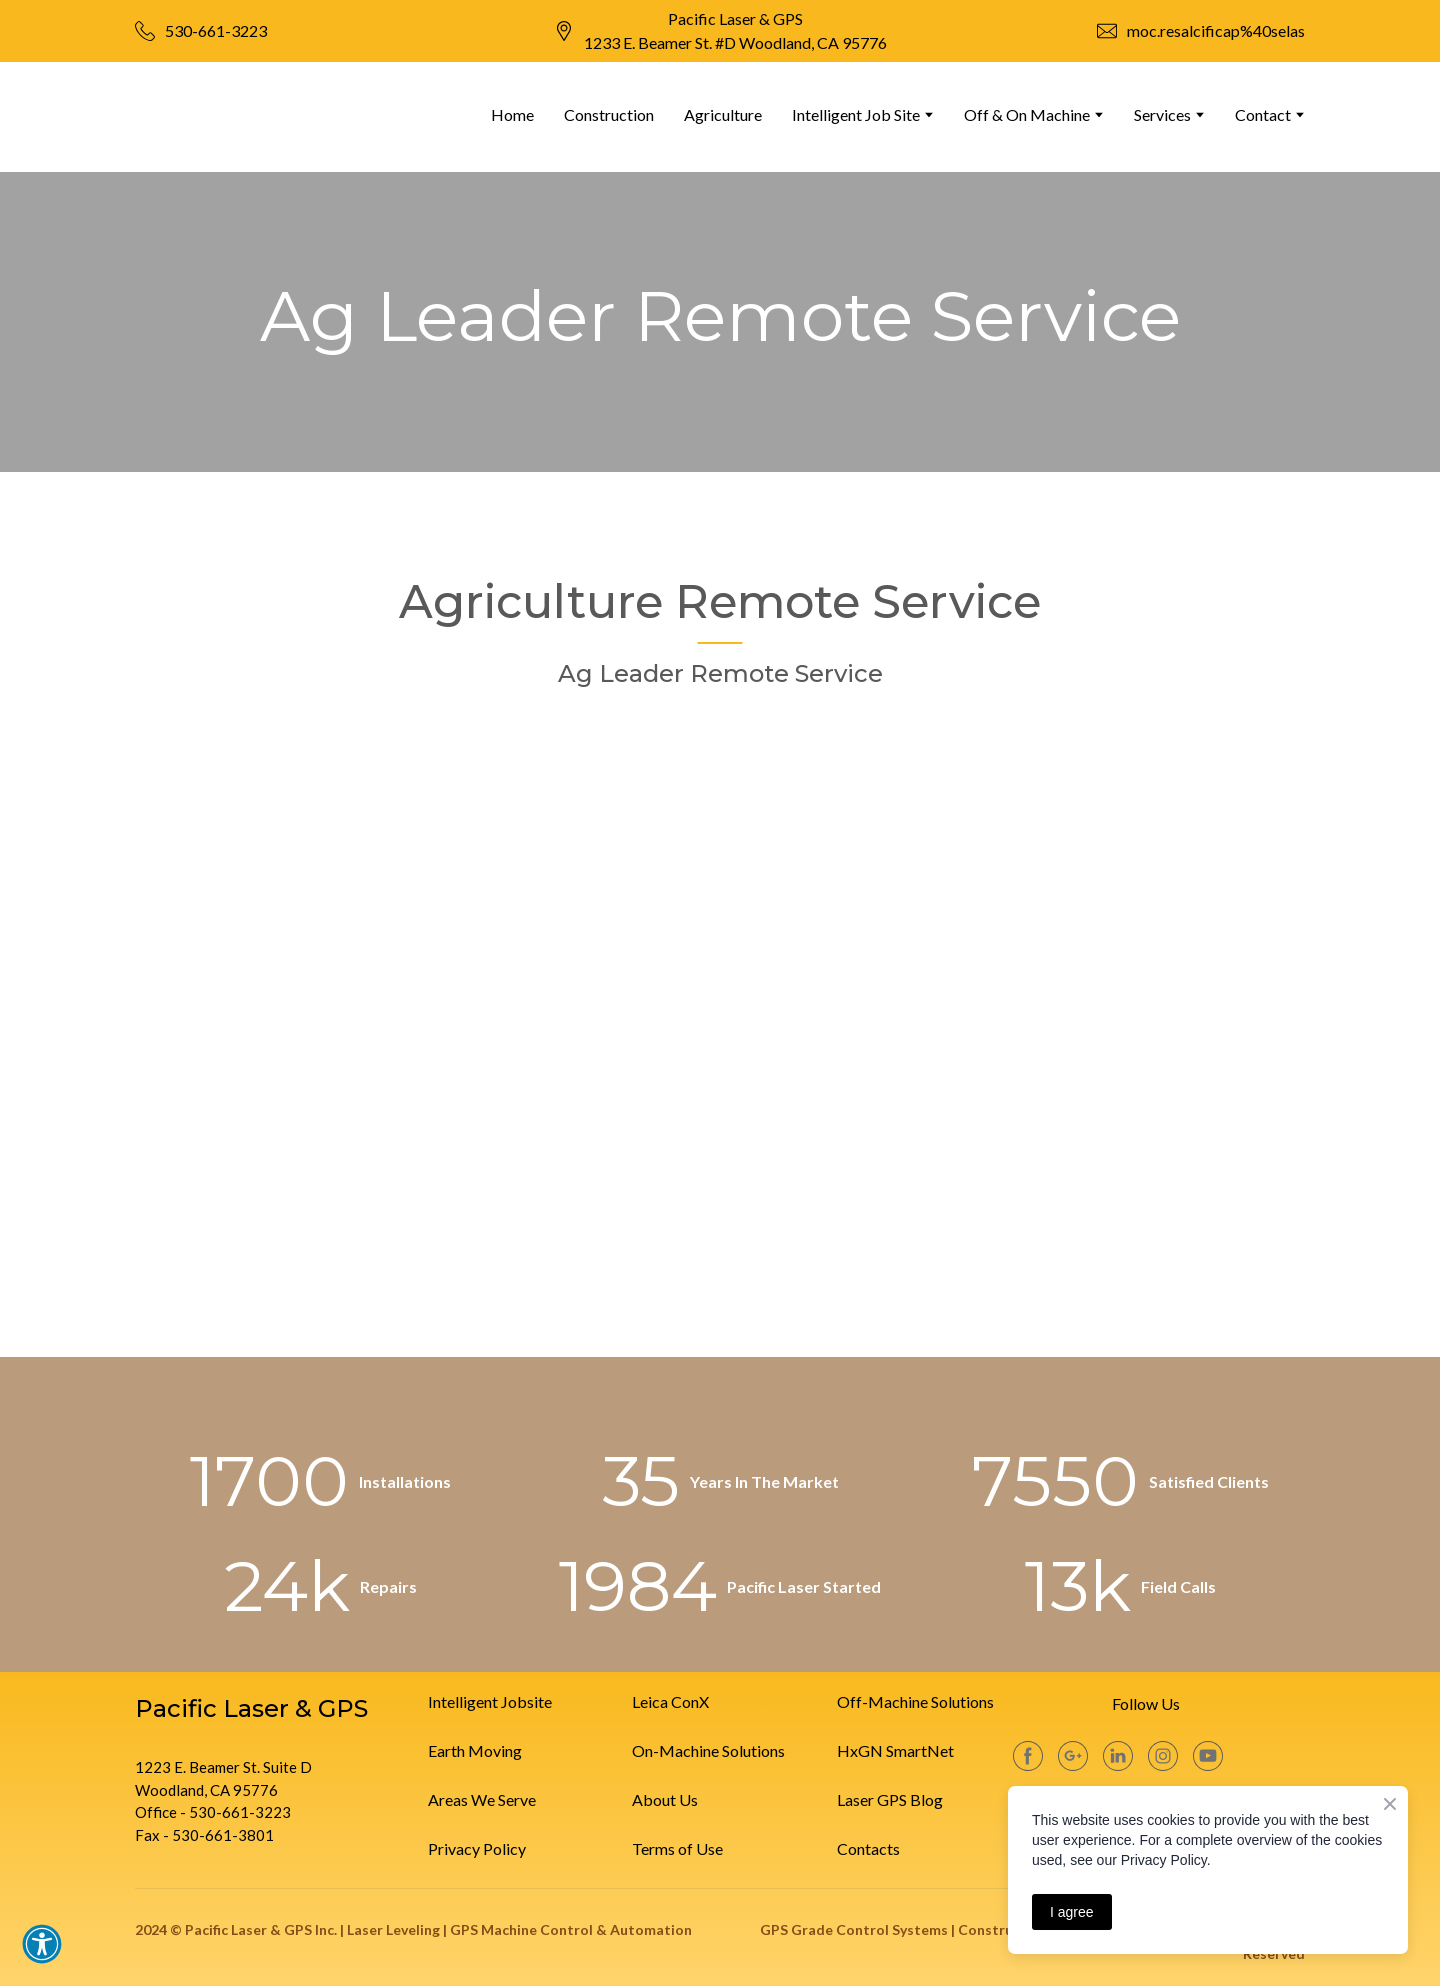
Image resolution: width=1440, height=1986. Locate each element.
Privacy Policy (477, 1848)
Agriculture (723, 114)
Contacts (868, 1848)
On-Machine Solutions (708, 1750)
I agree (1072, 1912)
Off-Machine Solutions (915, 1701)
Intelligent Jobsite (490, 1701)
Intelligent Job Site (856, 114)
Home (512, 114)
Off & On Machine (1027, 114)
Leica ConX (670, 1701)
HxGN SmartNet (895, 1750)
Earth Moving (475, 1750)
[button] (42, 1944)
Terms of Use (677, 1848)
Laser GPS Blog (890, 1799)
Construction (609, 114)
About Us (665, 1799)
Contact (1263, 114)
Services (1162, 114)
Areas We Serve (482, 1799)
